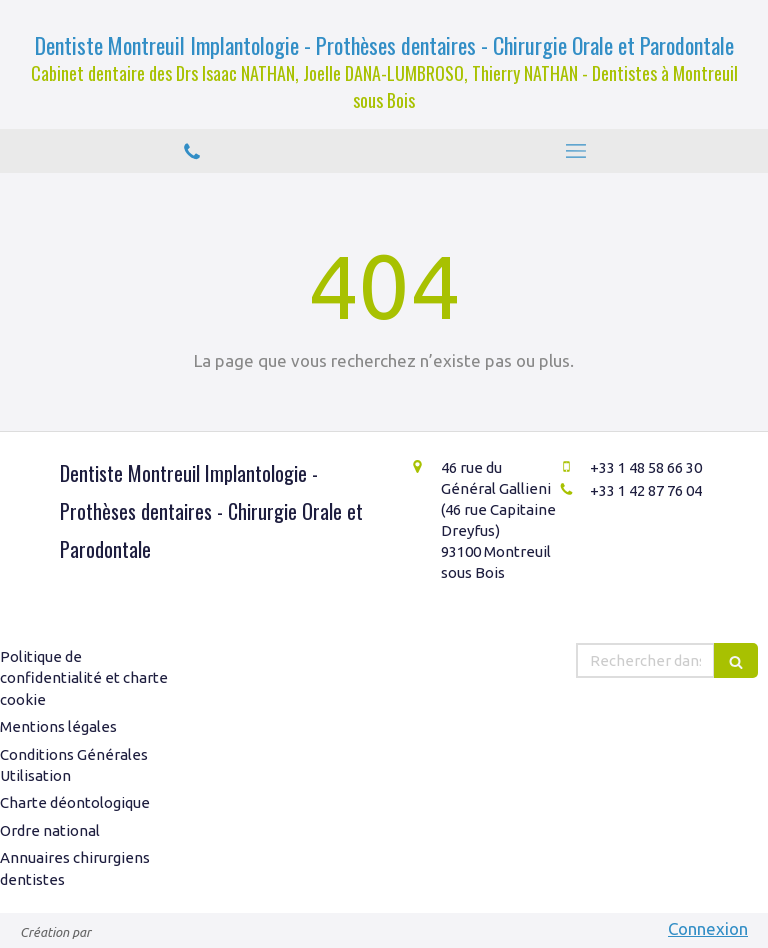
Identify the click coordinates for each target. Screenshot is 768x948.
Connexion (708, 928)
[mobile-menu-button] (576, 151)
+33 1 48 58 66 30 (646, 467)
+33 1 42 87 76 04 (646, 490)
